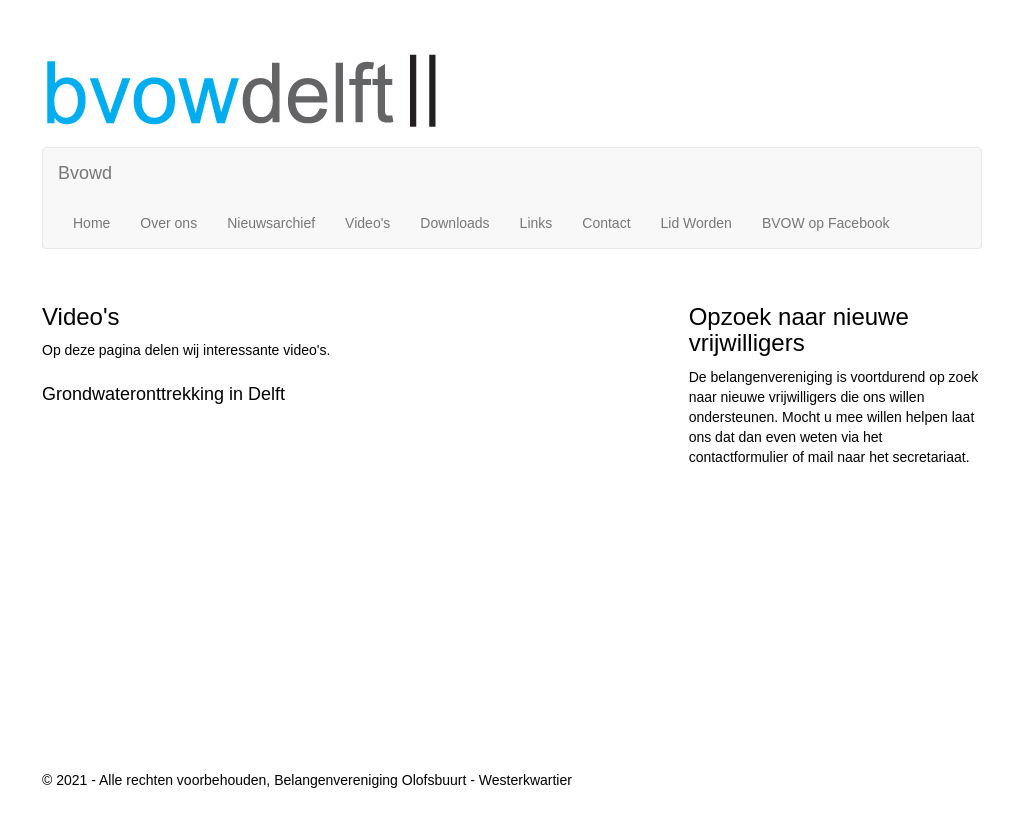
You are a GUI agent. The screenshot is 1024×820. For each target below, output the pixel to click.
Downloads (454, 223)
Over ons (168, 223)
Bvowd (85, 173)
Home (91, 223)
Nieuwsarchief (271, 223)
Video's (367, 223)
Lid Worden (696, 223)
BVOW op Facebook (826, 223)
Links (536, 223)
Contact (606, 223)
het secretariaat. (919, 457)
